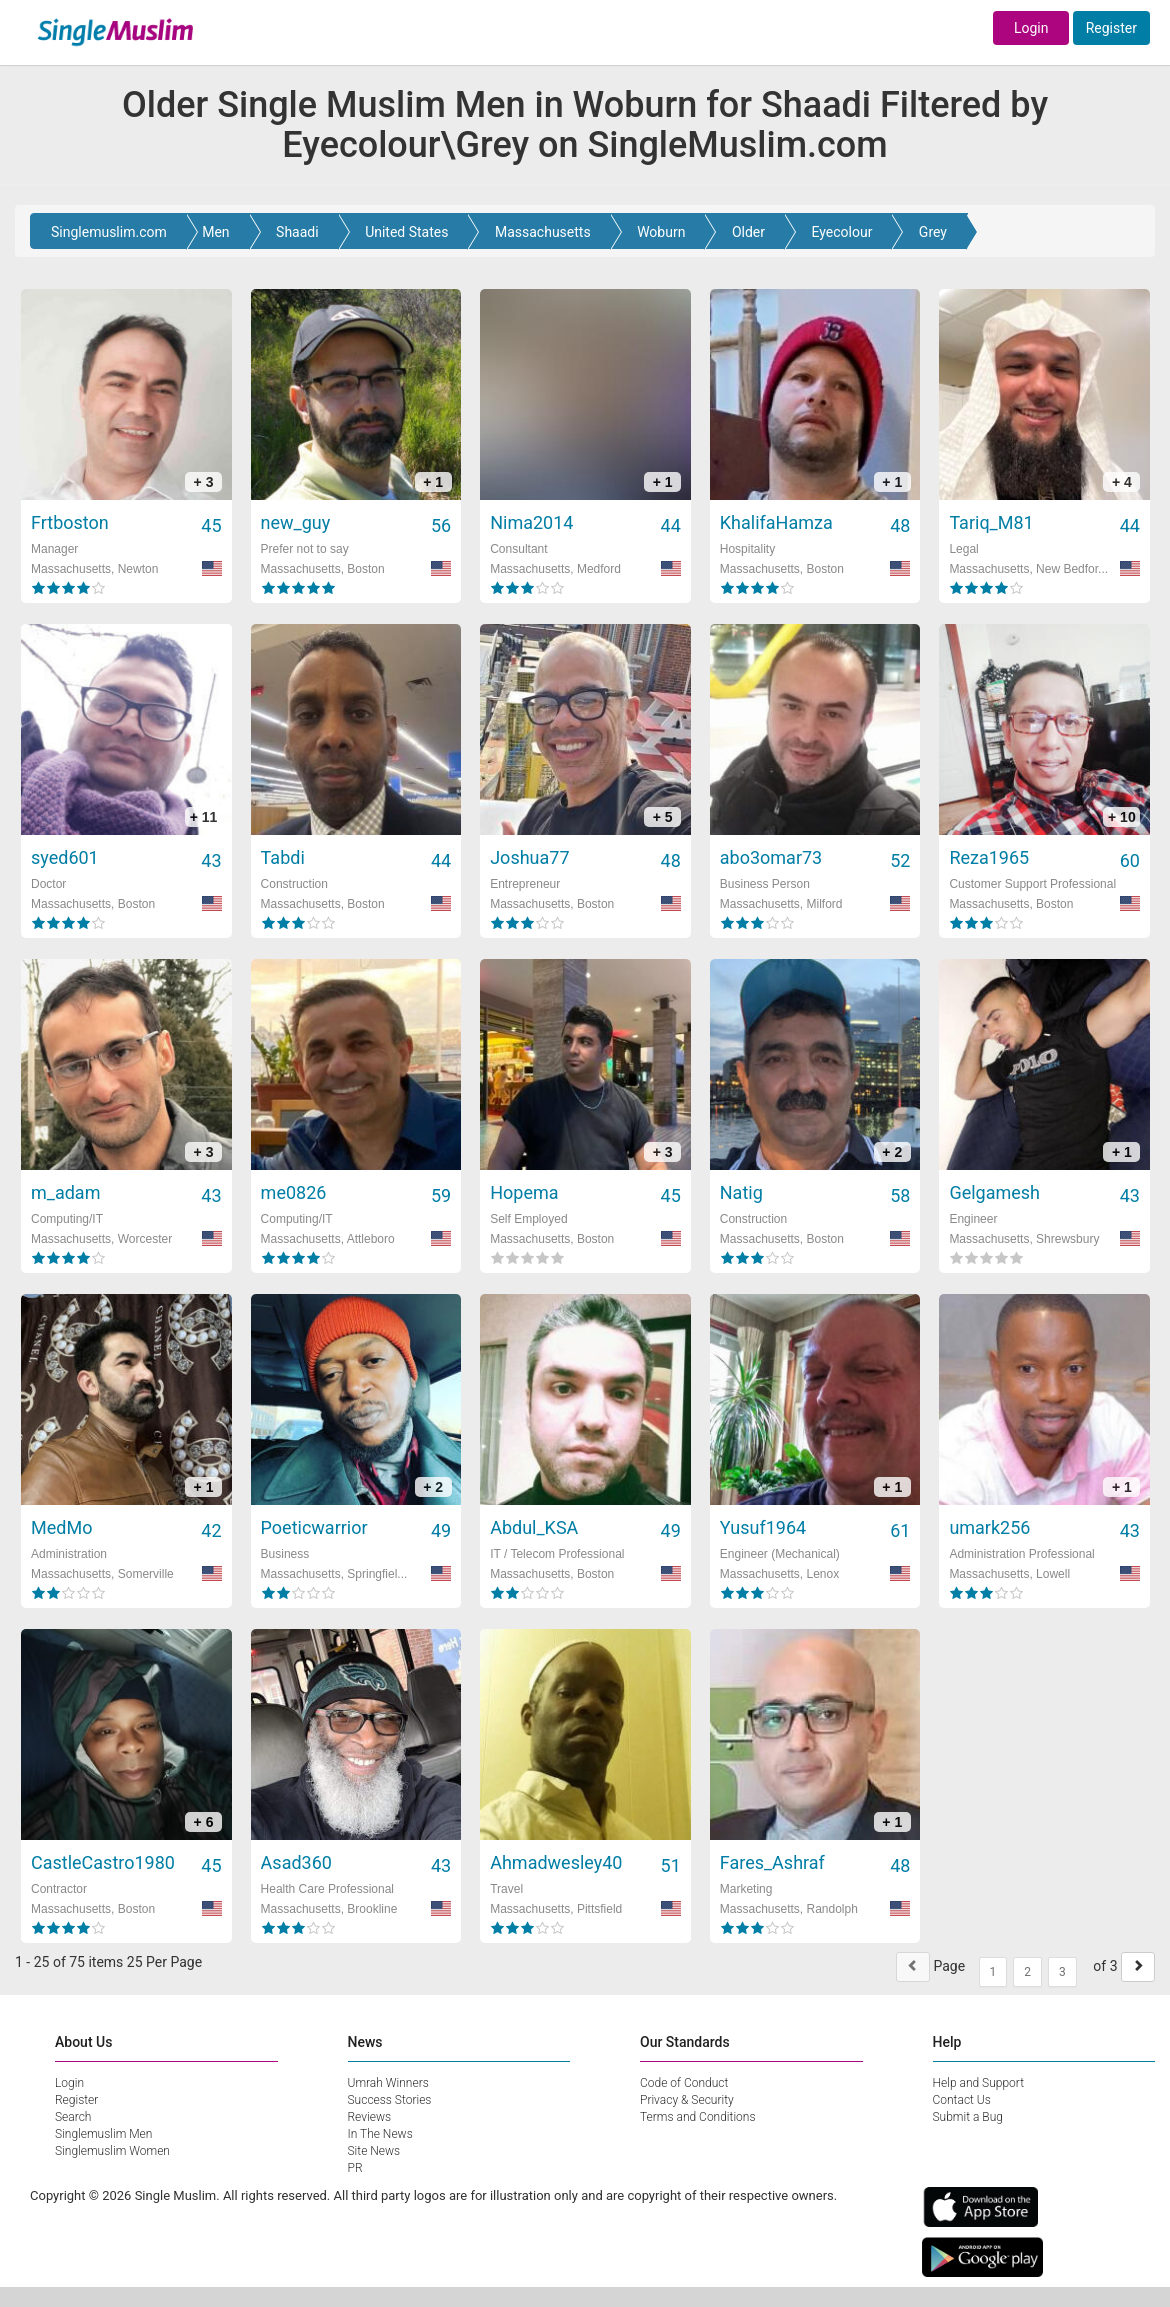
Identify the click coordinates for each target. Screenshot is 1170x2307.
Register (1111, 28)
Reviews (370, 2117)
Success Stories (390, 2100)
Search (73, 2117)
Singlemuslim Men (103, 2134)
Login (1031, 28)
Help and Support (979, 2083)
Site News (374, 2151)
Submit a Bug (968, 2117)
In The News (380, 2134)
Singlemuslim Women (112, 2151)
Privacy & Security (687, 2100)
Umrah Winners (388, 2083)
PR (355, 2168)
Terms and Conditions (698, 2117)
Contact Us (962, 2100)
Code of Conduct (684, 2083)
